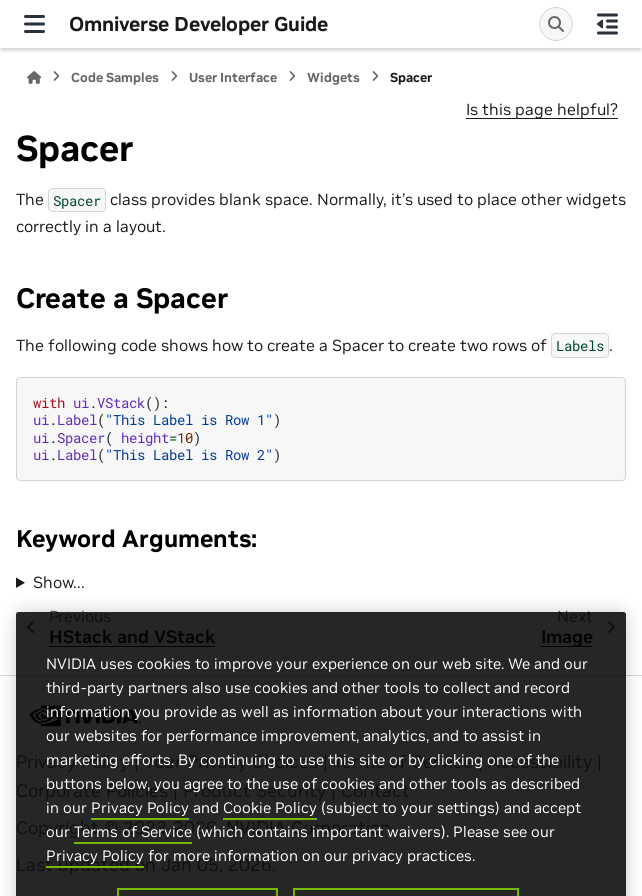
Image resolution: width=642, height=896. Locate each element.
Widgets (333, 77)
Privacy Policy (140, 833)
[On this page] (607, 24)
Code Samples (115, 77)
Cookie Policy (270, 833)
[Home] (34, 77)
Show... (59, 582)
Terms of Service (133, 857)
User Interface (233, 77)
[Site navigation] (34, 24)
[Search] (556, 24)
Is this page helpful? (542, 109)
